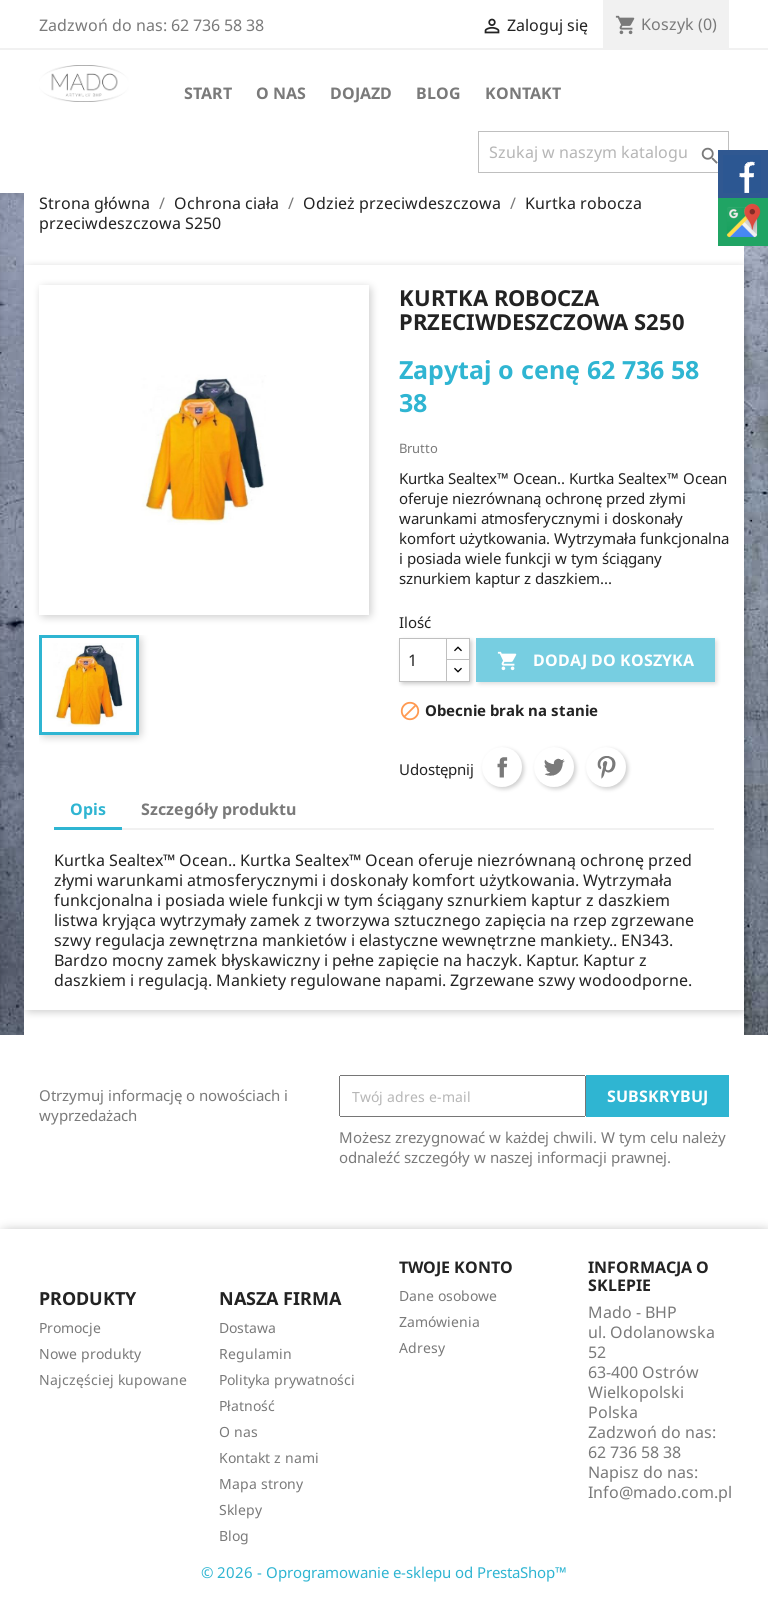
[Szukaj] (603, 152)
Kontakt (523, 93)
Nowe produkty (90, 1353)
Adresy (422, 1347)
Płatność (247, 1405)
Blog (438, 93)
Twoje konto (456, 1267)
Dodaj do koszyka (595, 661)
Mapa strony (261, 1483)
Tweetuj (554, 767)
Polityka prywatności (287, 1379)
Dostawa (247, 1327)
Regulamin (255, 1353)
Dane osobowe (448, 1295)
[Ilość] (423, 660)
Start (208, 93)
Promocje (70, 1327)
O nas (281, 93)
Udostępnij (502, 767)
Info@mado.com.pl (660, 1492)
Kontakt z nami (269, 1457)
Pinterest (606, 767)
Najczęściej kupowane (113, 1379)
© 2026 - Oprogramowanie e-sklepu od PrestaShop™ (384, 1572)
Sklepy (240, 1509)
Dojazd (361, 93)
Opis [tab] (88, 809)
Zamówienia (439, 1321)
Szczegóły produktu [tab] (218, 809)
